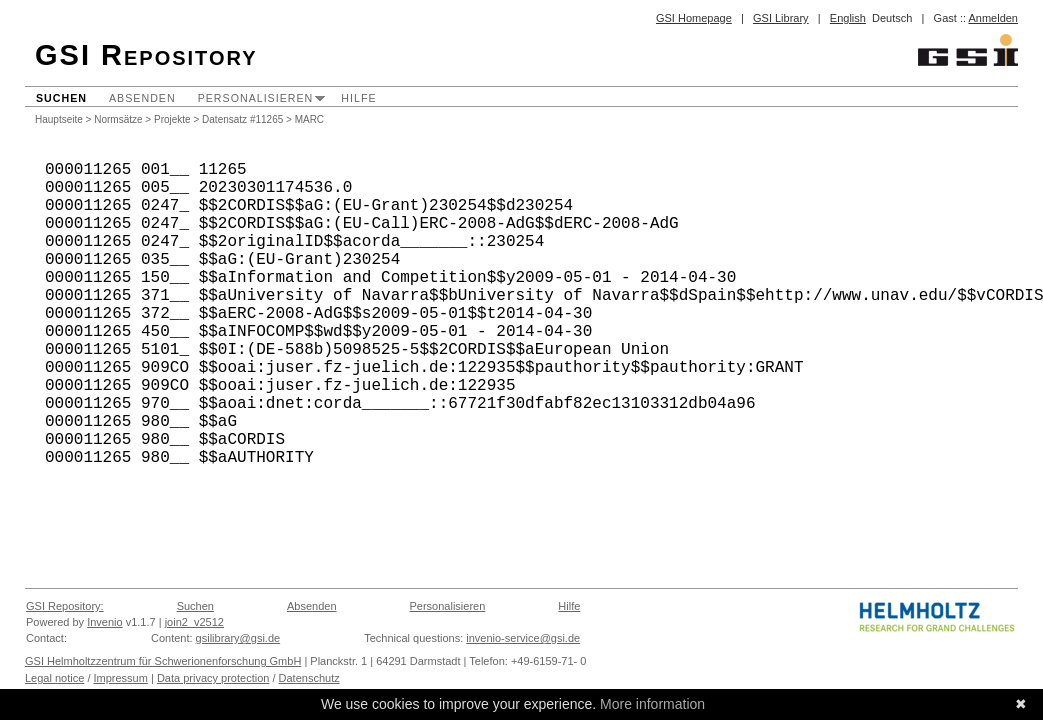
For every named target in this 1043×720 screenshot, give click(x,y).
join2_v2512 (194, 622)
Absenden (142, 98)
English (848, 18)
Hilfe (358, 98)
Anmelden (993, 18)
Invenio (104, 622)
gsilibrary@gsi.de (238, 638)
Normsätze (118, 119)
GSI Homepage (694, 18)
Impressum (121, 678)
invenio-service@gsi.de (523, 638)
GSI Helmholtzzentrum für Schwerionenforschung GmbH (163, 661)
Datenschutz (309, 678)
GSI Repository (146, 55)
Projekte (172, 119)
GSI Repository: (65, 606)
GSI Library (781, 18)
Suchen (61, 98)
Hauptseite (59, 119)
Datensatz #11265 (242, 119)
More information (652, 704)
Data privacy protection (213, 678)
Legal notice (54, 678)
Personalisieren (256, 98)
